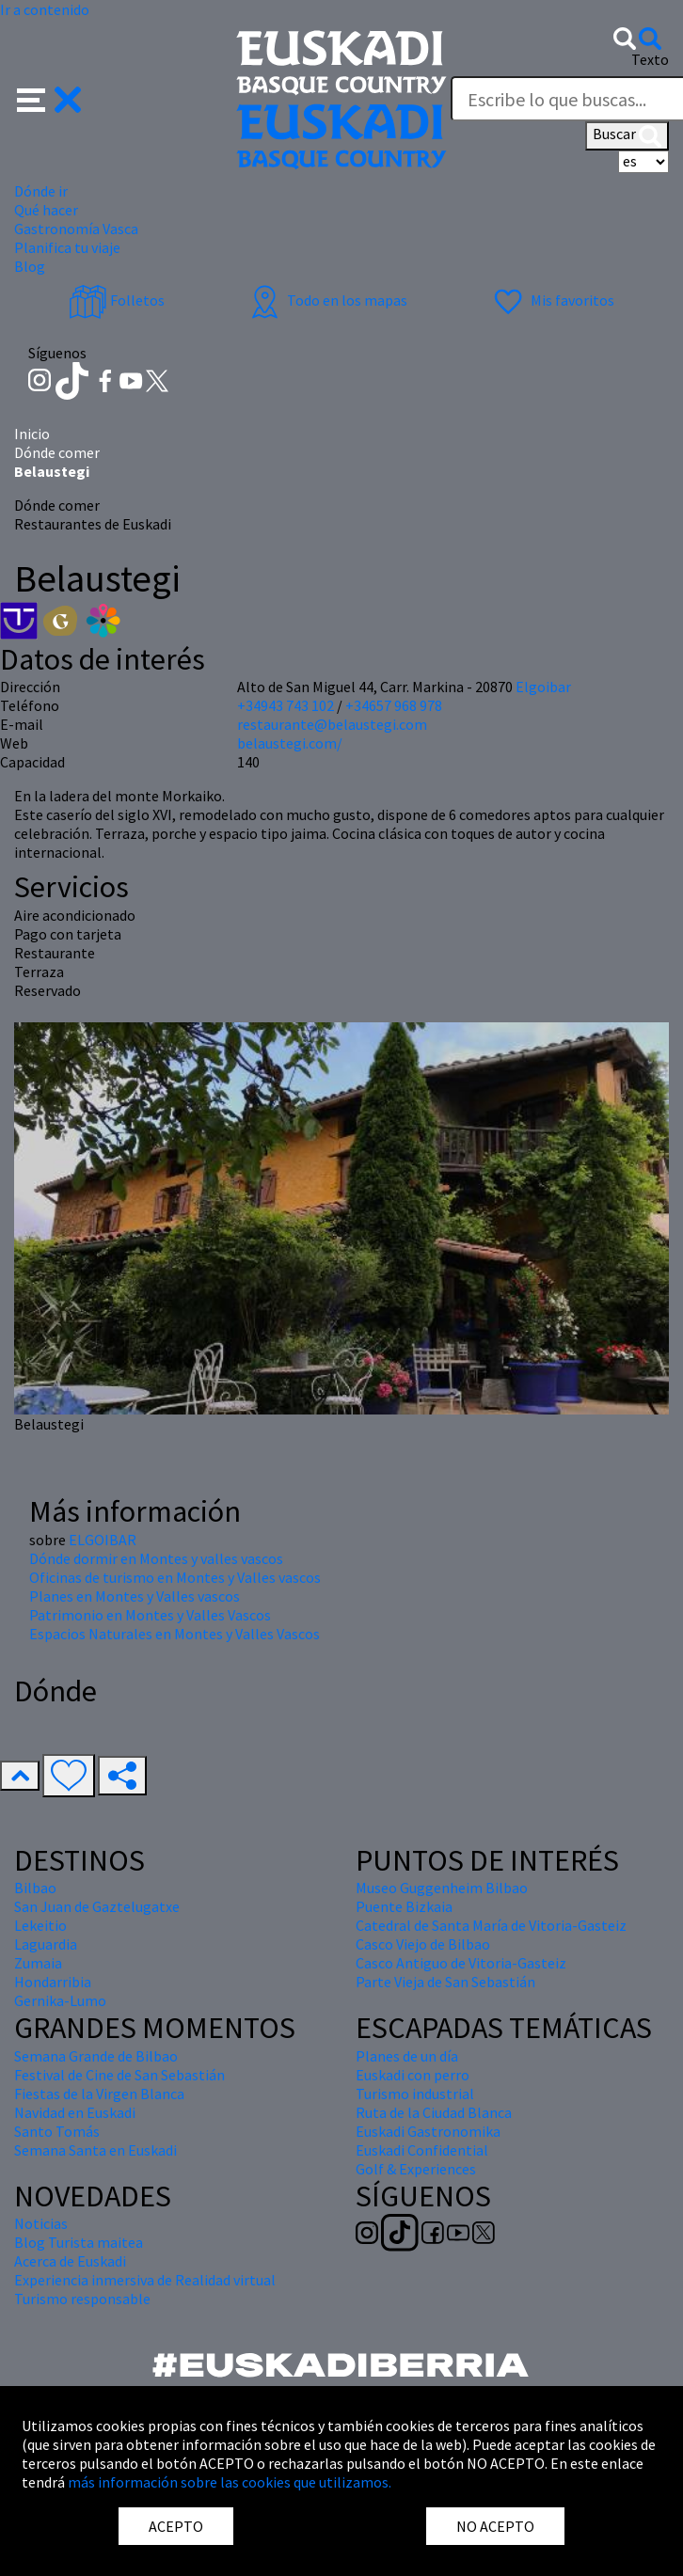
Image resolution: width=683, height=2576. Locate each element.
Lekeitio (40, 1925)
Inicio (32, 433)
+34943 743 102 (285, 705)
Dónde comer (57, 452)
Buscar (627, 135)
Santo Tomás (57, 2131)
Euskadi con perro (412, 2074)
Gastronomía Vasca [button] (76, 228)
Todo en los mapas (326, 300)
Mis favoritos (551, 300)
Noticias (41, 2223)
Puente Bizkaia (404, 1906)
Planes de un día (407, 2056)
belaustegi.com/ (289, 743)
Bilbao (35, 1887)
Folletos (117, 300)
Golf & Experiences (416, 2168)
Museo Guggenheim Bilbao (442, 1887)
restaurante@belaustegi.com (332, 724)
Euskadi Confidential (422, 2150)
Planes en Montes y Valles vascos (134, 1596)
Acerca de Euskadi (70, 2261)
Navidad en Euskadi (74, 2112)
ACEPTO (176, 2526)
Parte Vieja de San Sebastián (445, 1981)
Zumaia (38, 1962)
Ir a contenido (44, 9)
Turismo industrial (415, 2093)
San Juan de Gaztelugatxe (97, 1906)
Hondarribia (52, 1981)
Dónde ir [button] (41, 191)
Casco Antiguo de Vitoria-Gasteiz (461, 1962)
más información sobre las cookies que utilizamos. (229, 2482)
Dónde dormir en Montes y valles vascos (156, 1558)
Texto (650, 59)
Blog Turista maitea (78, 2242)
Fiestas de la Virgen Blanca (99, 2093)
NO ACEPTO (495, 2526)
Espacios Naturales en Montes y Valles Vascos (174, 1633)
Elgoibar (543, 686)
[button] (49, 97)
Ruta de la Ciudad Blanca (434, 2112)
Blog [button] (29, 266)
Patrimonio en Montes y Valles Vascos (150, 1614)
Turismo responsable (82, 2298)
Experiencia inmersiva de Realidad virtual (145, 2279)
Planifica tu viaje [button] (67, 247)
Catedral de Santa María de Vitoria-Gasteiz (491, 1925)
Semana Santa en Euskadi (95, 2150)
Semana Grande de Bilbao (96, 2056)
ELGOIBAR (102, 1539)
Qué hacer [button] (46, 209)
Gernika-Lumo (60, 2000)
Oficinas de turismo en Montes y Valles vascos (175, 1577)
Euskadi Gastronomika (428, 2131)
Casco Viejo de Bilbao (423, 1944)
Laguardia (45, 1944)
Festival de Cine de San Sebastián (119, 2074)
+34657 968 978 (393, 705)
